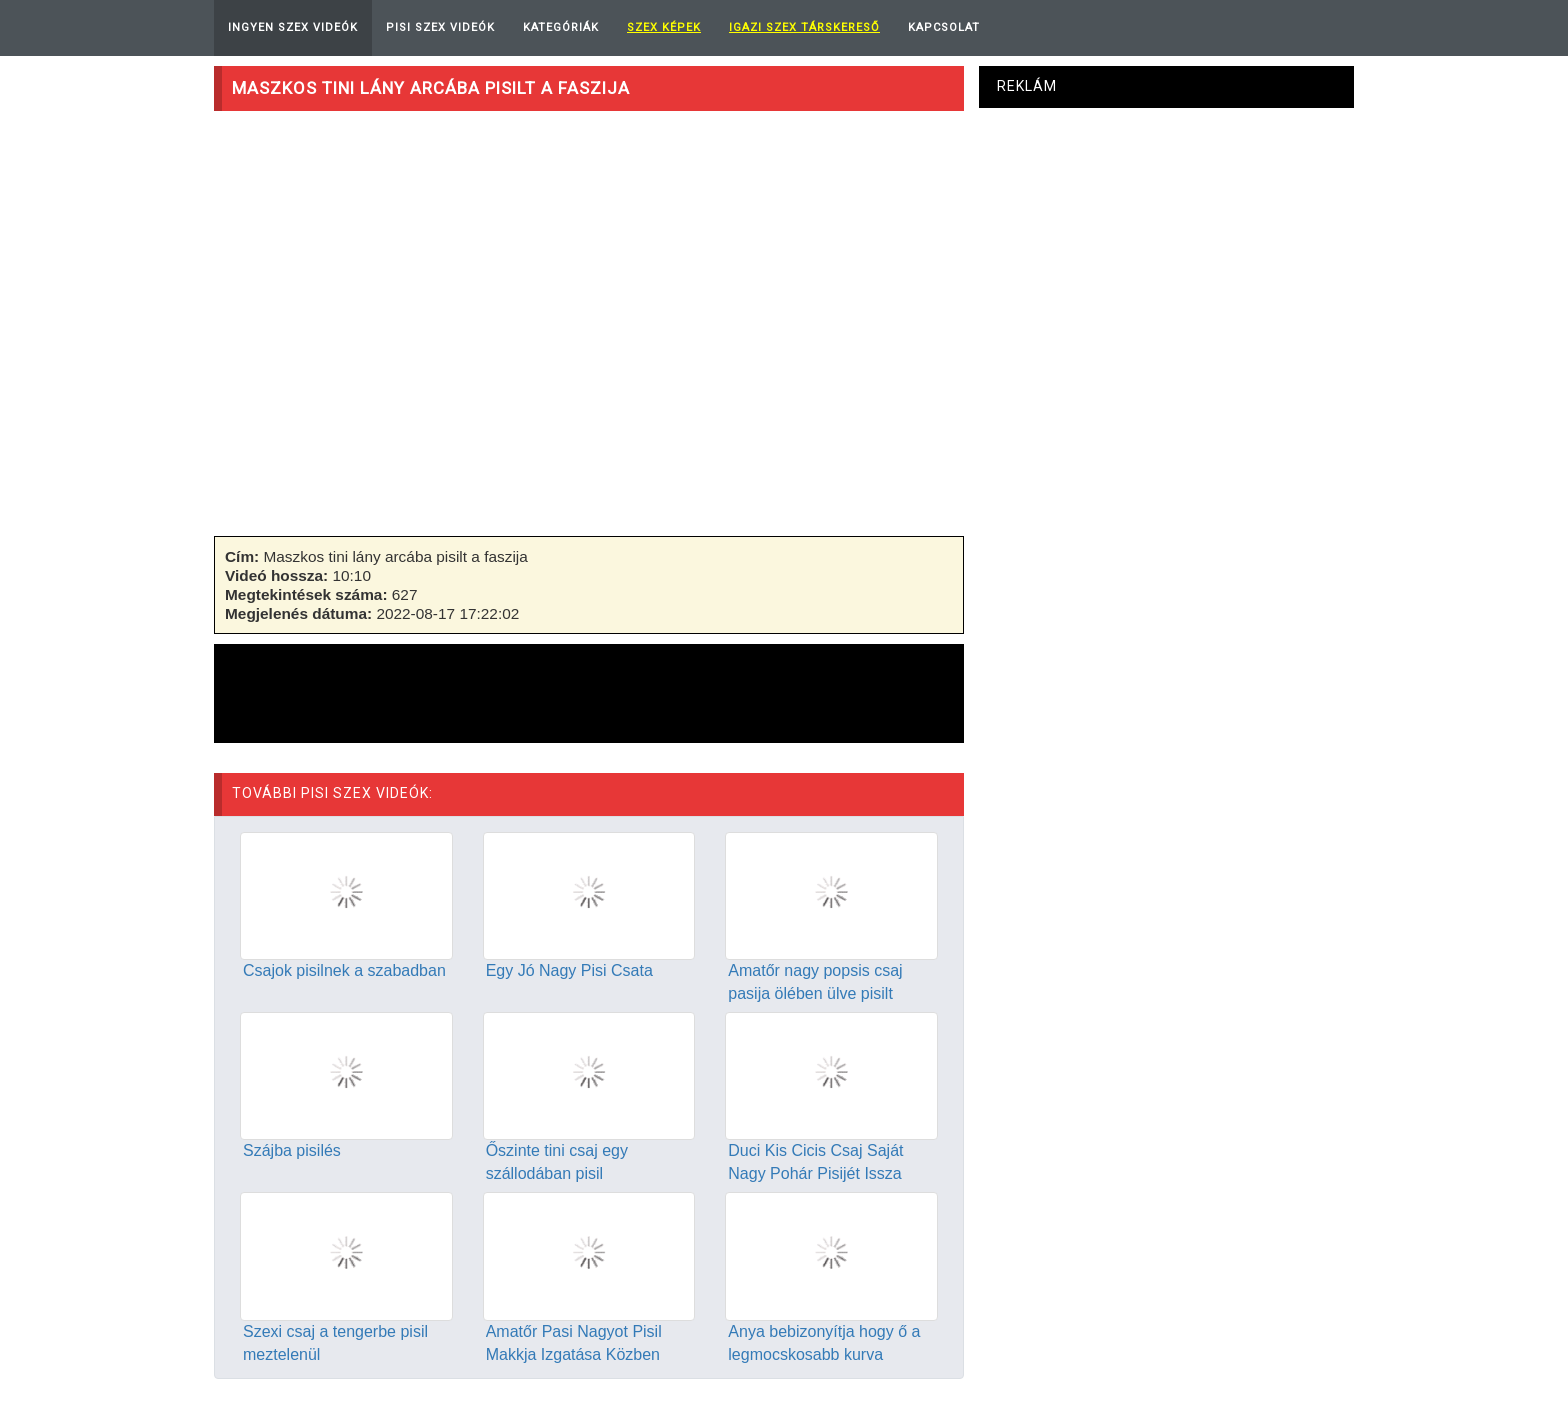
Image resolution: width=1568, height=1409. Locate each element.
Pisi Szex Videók (440, 27)
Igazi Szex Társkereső (804, 27)
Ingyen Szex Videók (293, 27)
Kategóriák (561, 27)
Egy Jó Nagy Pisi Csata (569, 970)
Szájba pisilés (292, 1150)
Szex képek (664, 27)
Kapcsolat (944, 27)
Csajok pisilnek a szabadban (344, 970)
